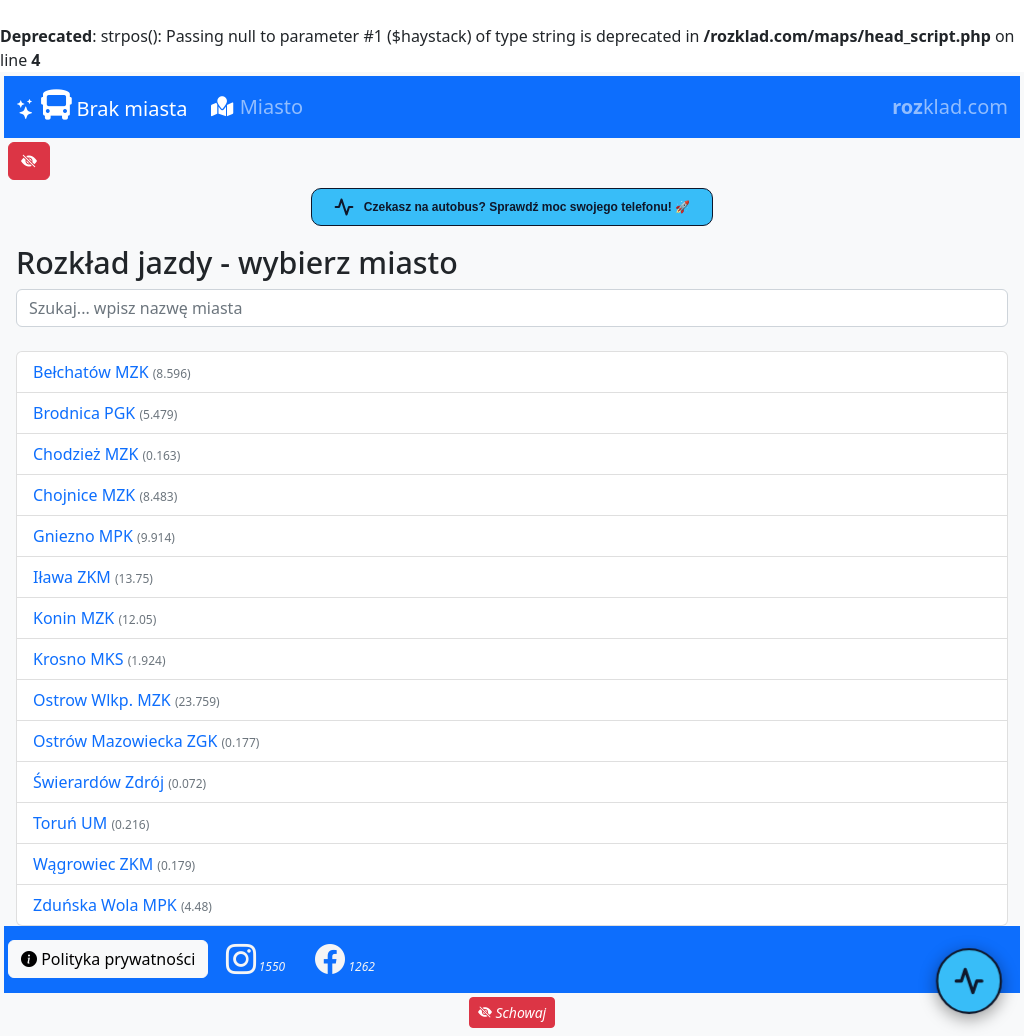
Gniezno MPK (85, 536)
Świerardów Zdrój (98, 782)
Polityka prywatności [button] (108, 959)
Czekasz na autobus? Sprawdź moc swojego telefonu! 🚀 (512, 207)
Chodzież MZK (85, 454)
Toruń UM (70, 823)
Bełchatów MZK (91, 372)
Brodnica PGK (86, 413)
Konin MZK (73, 618)
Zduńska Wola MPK (105, 905)
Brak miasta (101, 106)
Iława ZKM (72, 577)
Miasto (257, 106)
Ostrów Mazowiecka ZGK (127, 741)
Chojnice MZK (86, 495)
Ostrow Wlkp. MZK (104, 700)
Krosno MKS (80, 659)
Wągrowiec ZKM (95, 864)
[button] (256, 959)
